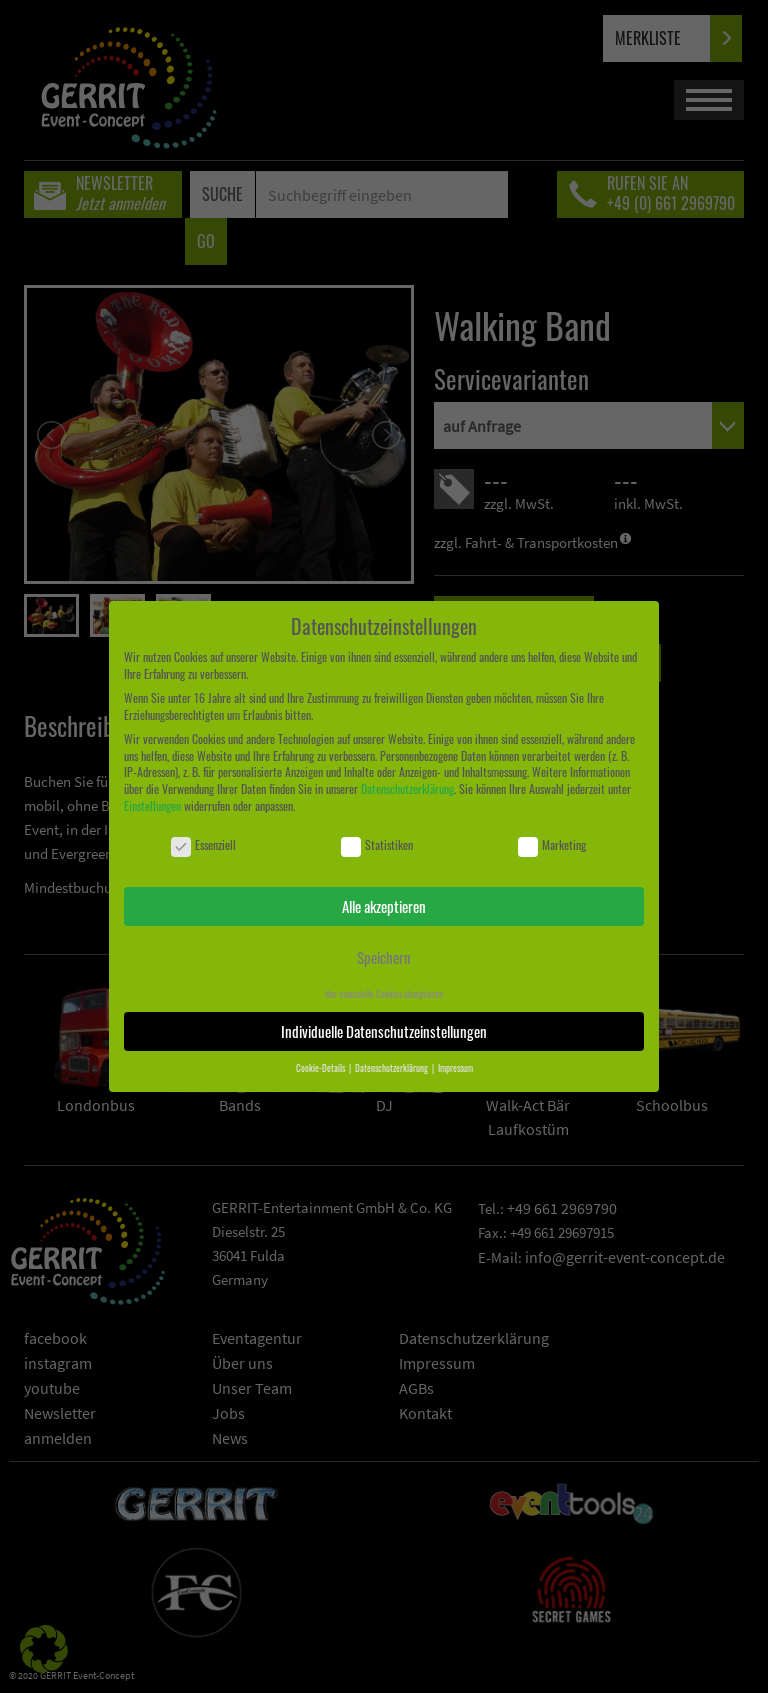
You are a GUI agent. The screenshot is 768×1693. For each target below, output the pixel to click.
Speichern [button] (384, 957)
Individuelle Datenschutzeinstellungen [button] (384, 1031)
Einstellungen (152, 805)
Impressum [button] (455, 1068)
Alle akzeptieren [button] (384, 906)
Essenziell (203, 845)
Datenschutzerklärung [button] (392, 1068)
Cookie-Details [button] (321, 1068)
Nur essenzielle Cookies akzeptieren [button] (384, 994)
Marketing (552, 845)
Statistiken (377, 845)
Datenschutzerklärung (407, 788)
